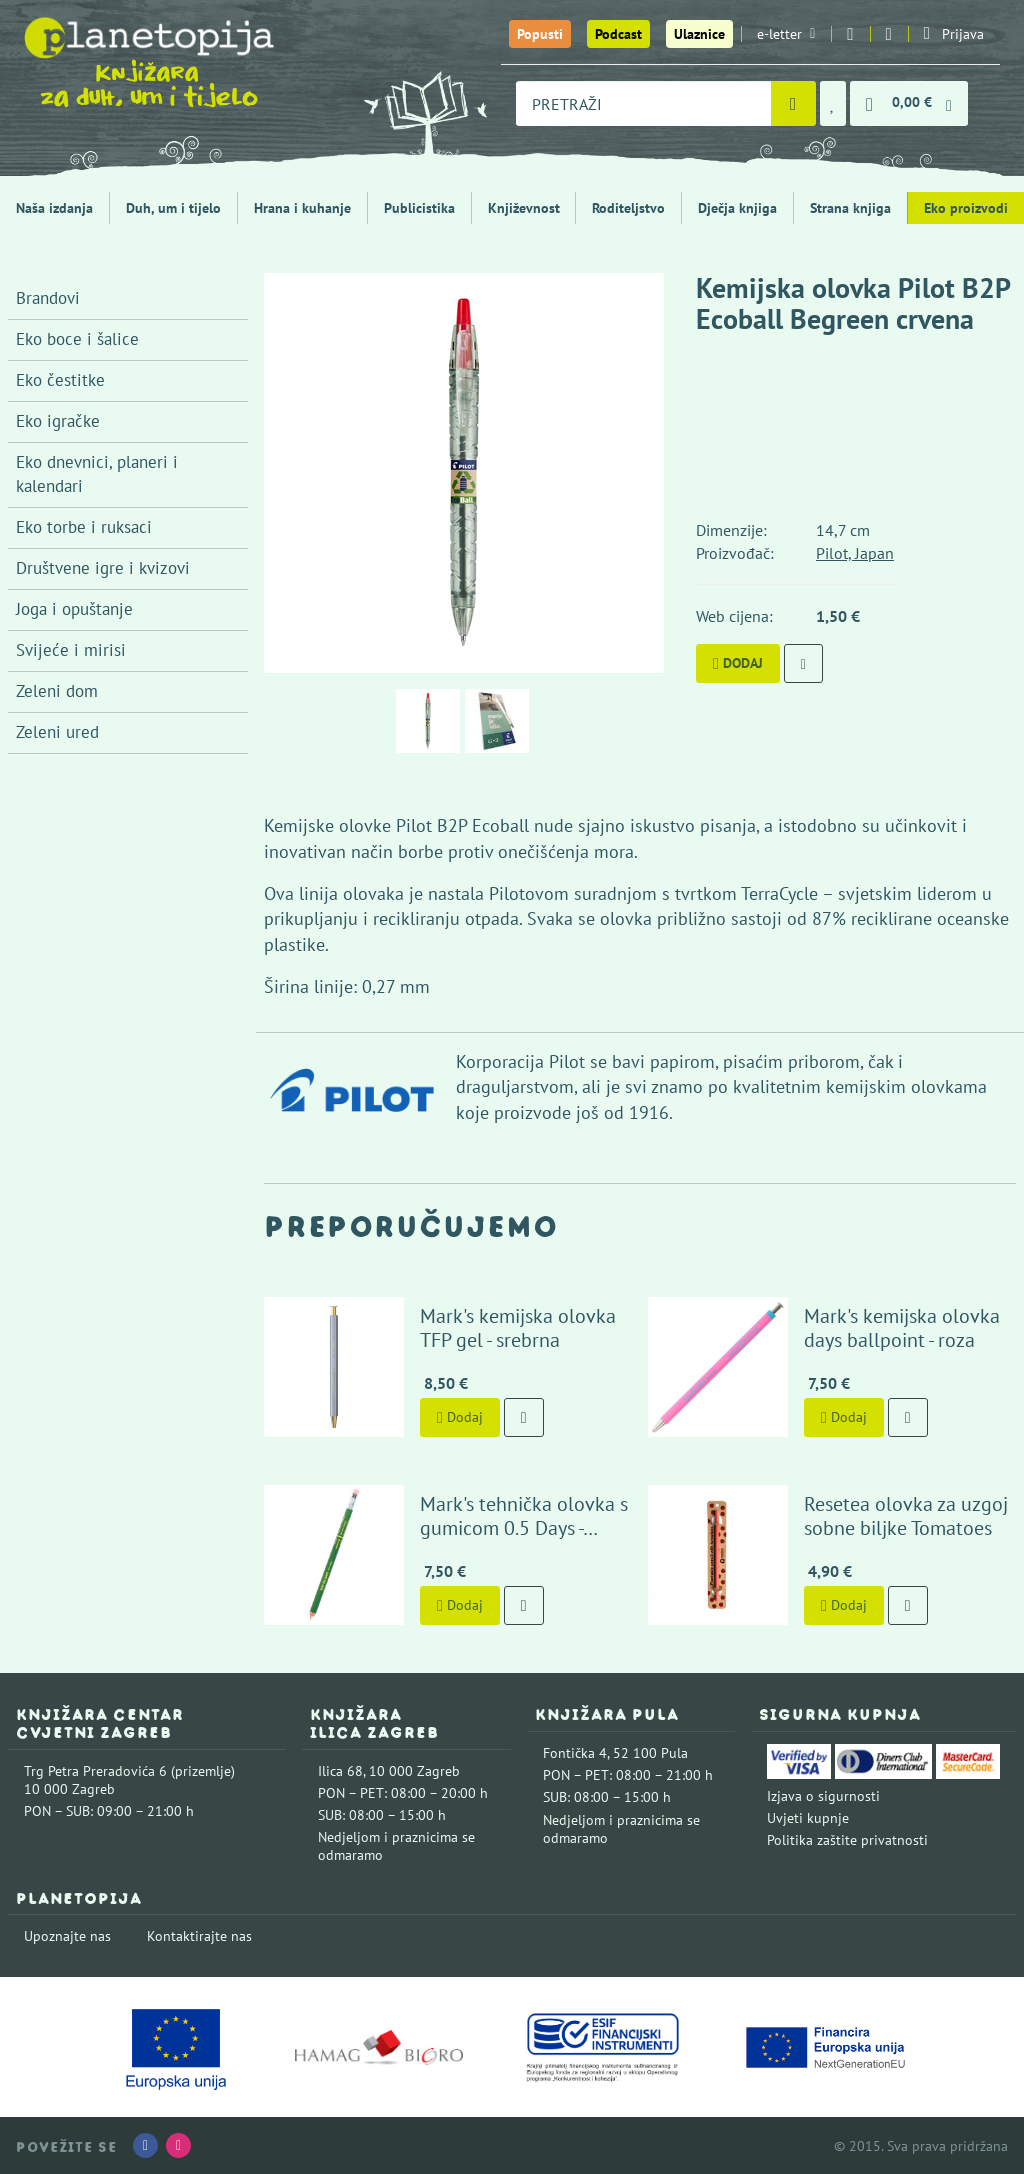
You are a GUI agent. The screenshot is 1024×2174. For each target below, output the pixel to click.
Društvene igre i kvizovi (103, 568)
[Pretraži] (793, 103)
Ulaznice (699, 34)
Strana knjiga (850, 208)
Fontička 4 (575, 1753)
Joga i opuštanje (74, 609)
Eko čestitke (60, 380)
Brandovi (48, 298)
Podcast (618, 34)
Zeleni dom (57, 691)
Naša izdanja (54, 208)
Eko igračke (58, 421)
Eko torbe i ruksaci (84, 527)
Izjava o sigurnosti (823, 1796)
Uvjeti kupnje (808, 1818)
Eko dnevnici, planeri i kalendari (97, 474)
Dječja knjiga (737, 208)
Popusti (540, 34)
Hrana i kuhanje (302, 208)
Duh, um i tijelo (173, 208)
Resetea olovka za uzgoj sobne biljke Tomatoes (906, 1516)
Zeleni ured (57, 732)
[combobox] (643, 103)
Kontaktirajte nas (199, 1936)
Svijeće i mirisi (71, 650)
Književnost (524, 208)
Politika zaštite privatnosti (847, 1840)
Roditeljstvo (628, 208)
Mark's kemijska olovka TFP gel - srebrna (518, 1328)
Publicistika (419, 208)
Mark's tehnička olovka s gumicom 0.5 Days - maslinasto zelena (524, 1528)
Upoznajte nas (67, 1936)
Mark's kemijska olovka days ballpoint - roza (902, 1328)
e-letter (786, 34)
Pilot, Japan (855, 553)
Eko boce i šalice (77, 339)
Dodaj (738, 663)
